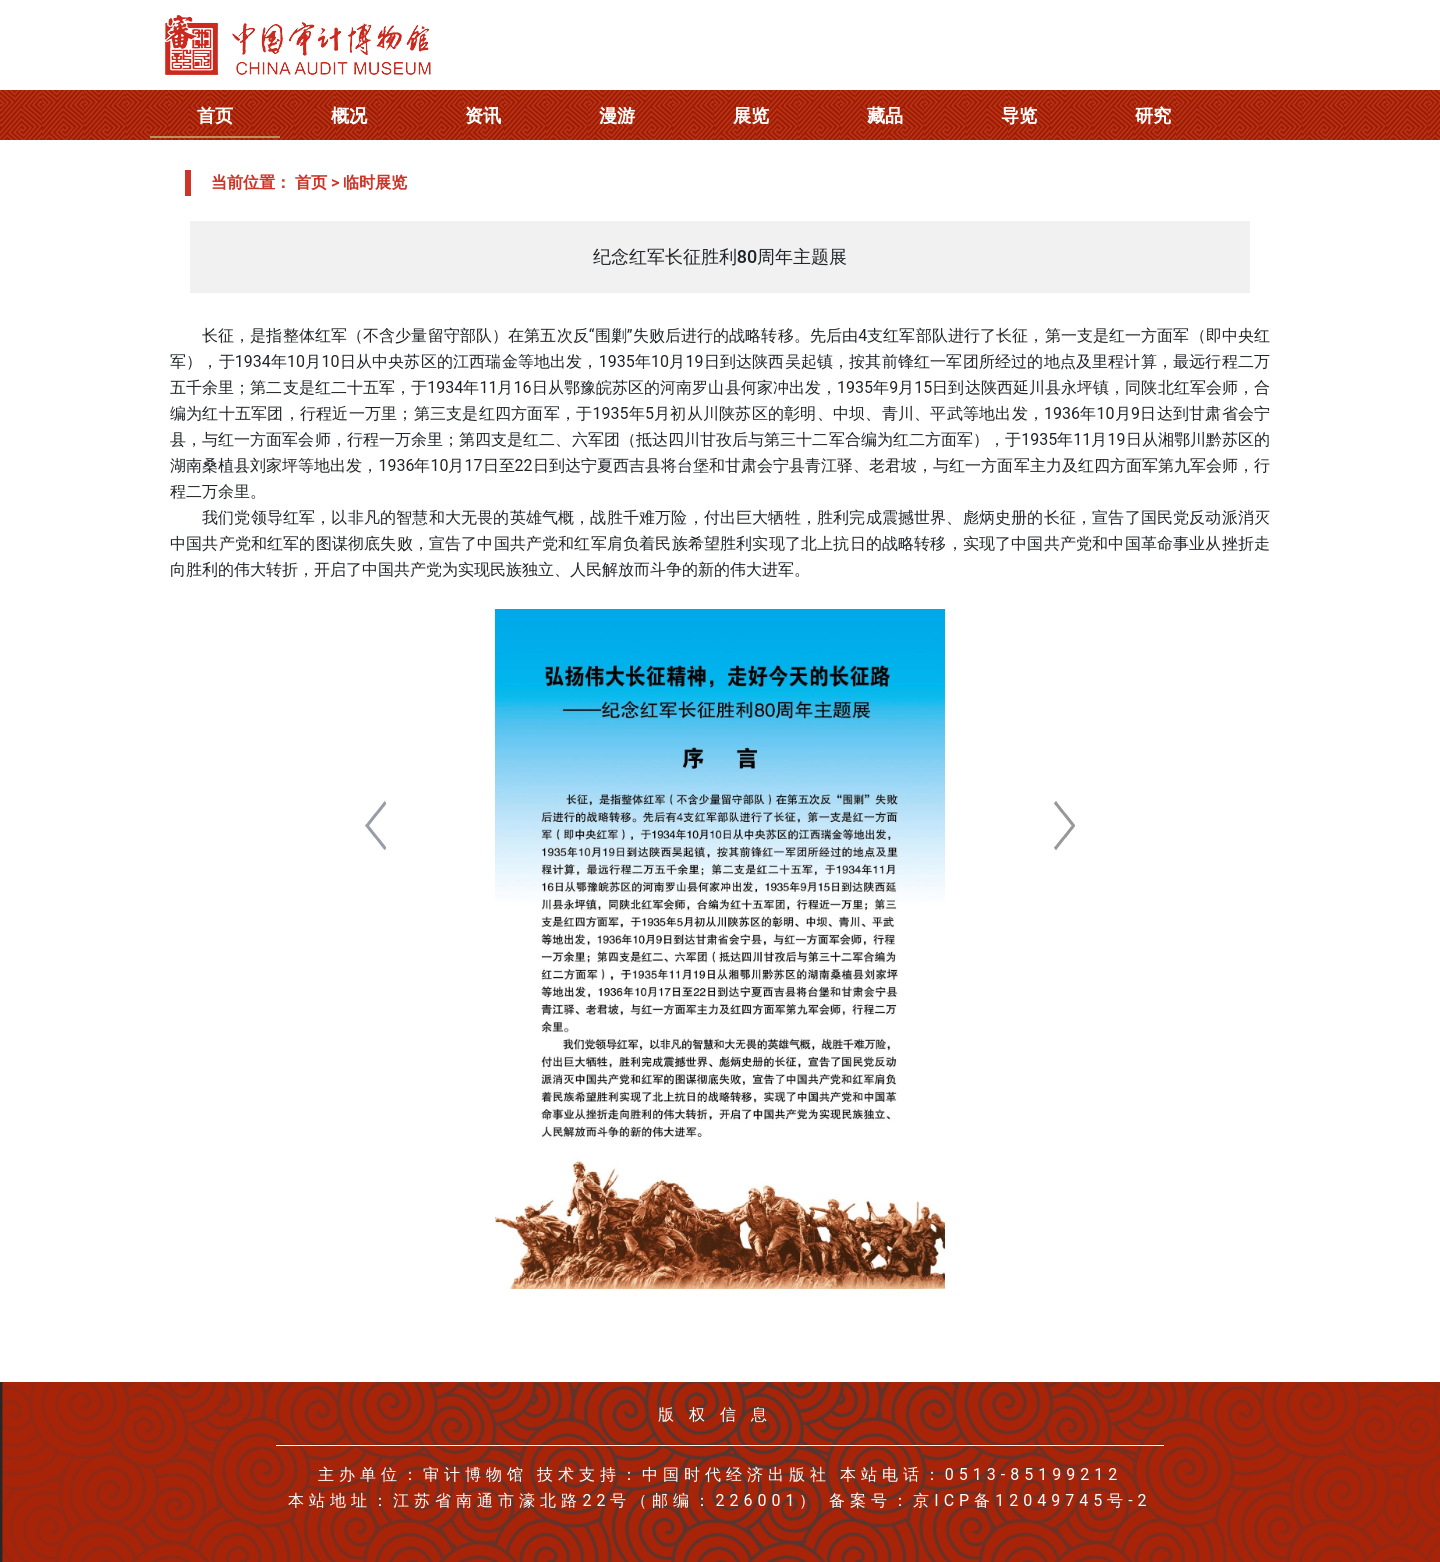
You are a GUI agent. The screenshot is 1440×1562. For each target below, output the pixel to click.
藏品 (885, 115)
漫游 (617, 115)
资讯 (483, 115)
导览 (1019, 115)
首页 (215, 115)
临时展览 (375, 182)
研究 (1153, 115)
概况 (349, 115)
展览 (751, 115)
